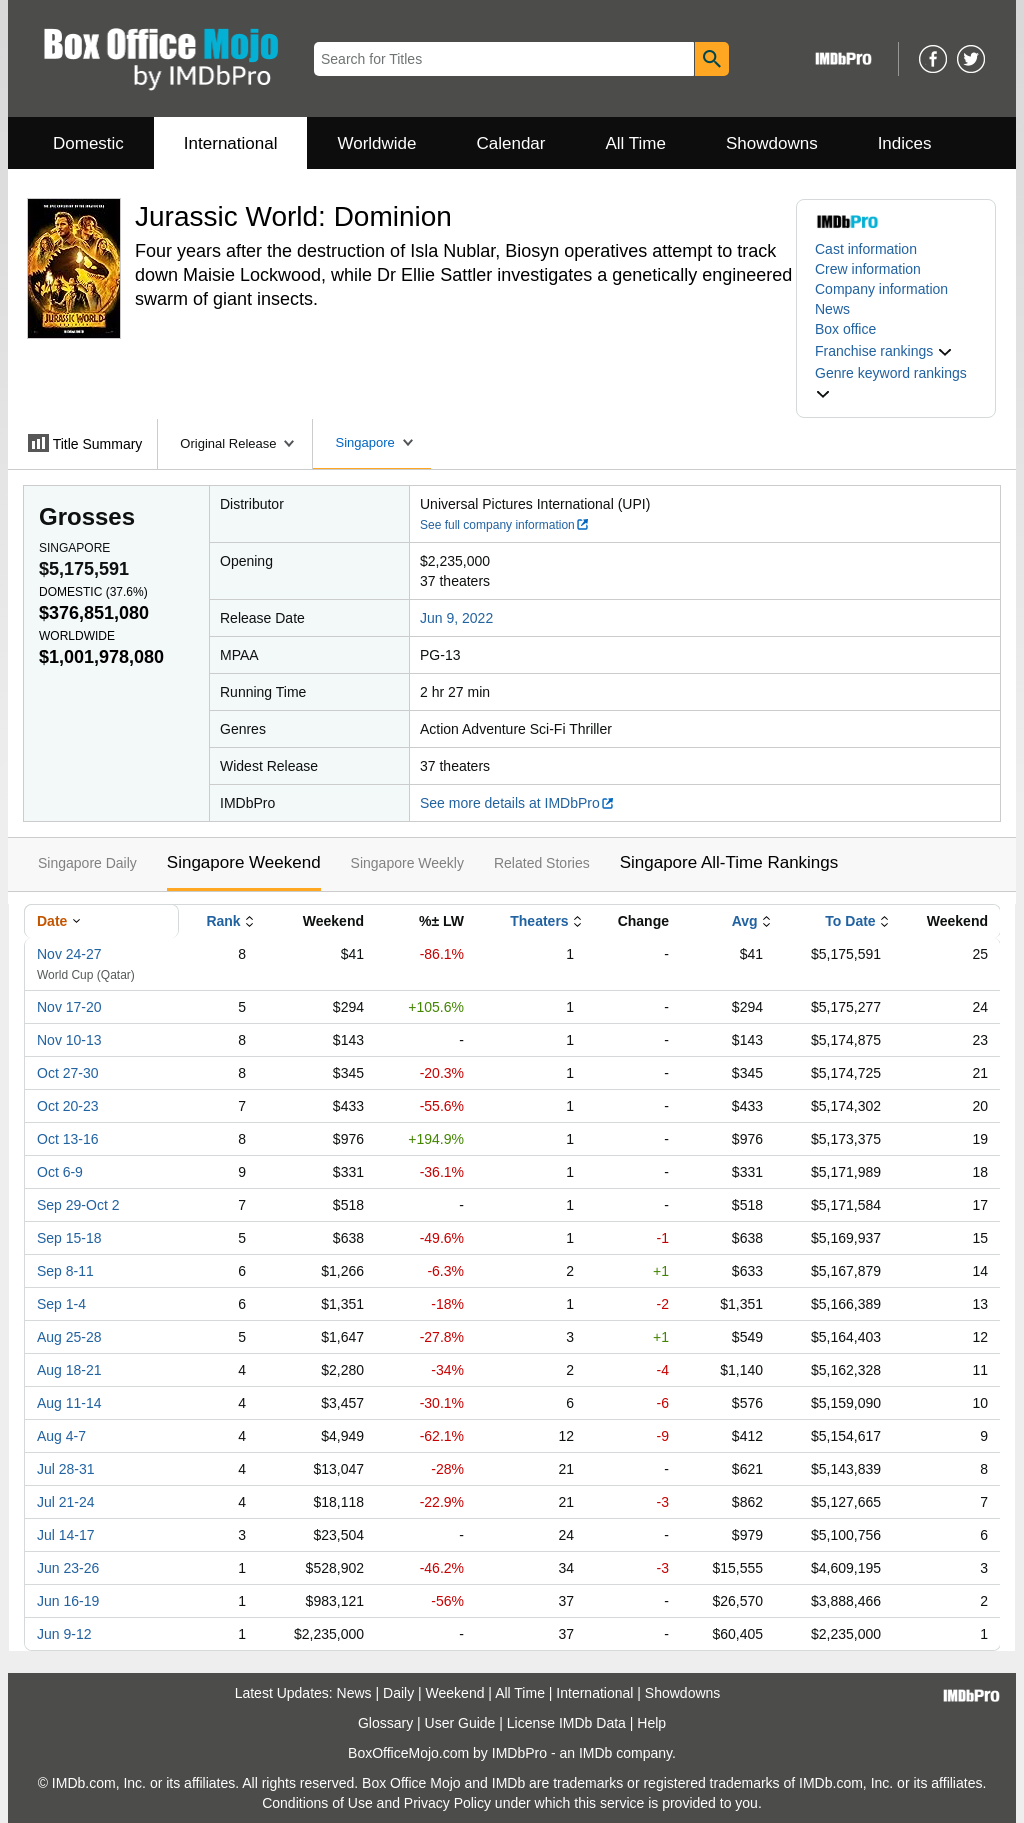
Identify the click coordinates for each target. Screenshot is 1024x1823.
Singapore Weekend (244, 862)
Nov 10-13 (69, 1040)
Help (651, 1723)
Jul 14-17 (66, 1535)
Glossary (385, 1723)
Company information (881, 289)
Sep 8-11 (65, 1271)
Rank (223, 921)
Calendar (511, 143)
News (832, 309)
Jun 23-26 (68, 1568)
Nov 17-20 (69, 1007)
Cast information (866, 249)
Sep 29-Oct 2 (78, 1205)
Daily (398, 1693)
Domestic (88, 143)
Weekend (455, 1693)
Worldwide (376, 143)
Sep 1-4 (61, 1304)
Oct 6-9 (60, 1172)
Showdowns (772, 143)
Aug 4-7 (61, 1436)
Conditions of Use (317, 1803)
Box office (845, 329)
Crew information (868, 269)
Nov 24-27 (69, 954)
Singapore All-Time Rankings (729, 862)
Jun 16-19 (68, 1601)
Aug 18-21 (69, 1370)
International (231, 143)
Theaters (539, 921)
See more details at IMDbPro (517, 803)
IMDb (595, 1753)
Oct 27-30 (67, 1073)
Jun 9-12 (64, 1634)
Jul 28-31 (66, 1469)
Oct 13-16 (67, 1139)
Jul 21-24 (66, 1502)
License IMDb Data (566, 1723)
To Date (850, 921)
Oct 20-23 (67, 1106)
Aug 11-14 (69, 1403)
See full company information (505, 525)
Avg (745, 921)
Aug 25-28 (69, 1337)
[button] (884, 351)
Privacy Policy (447, 1803)
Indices (905, 143)
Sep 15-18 (69, 1238)
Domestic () (93, 592)
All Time (636, 143)
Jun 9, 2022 (456, 618)
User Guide (460, 1723)
